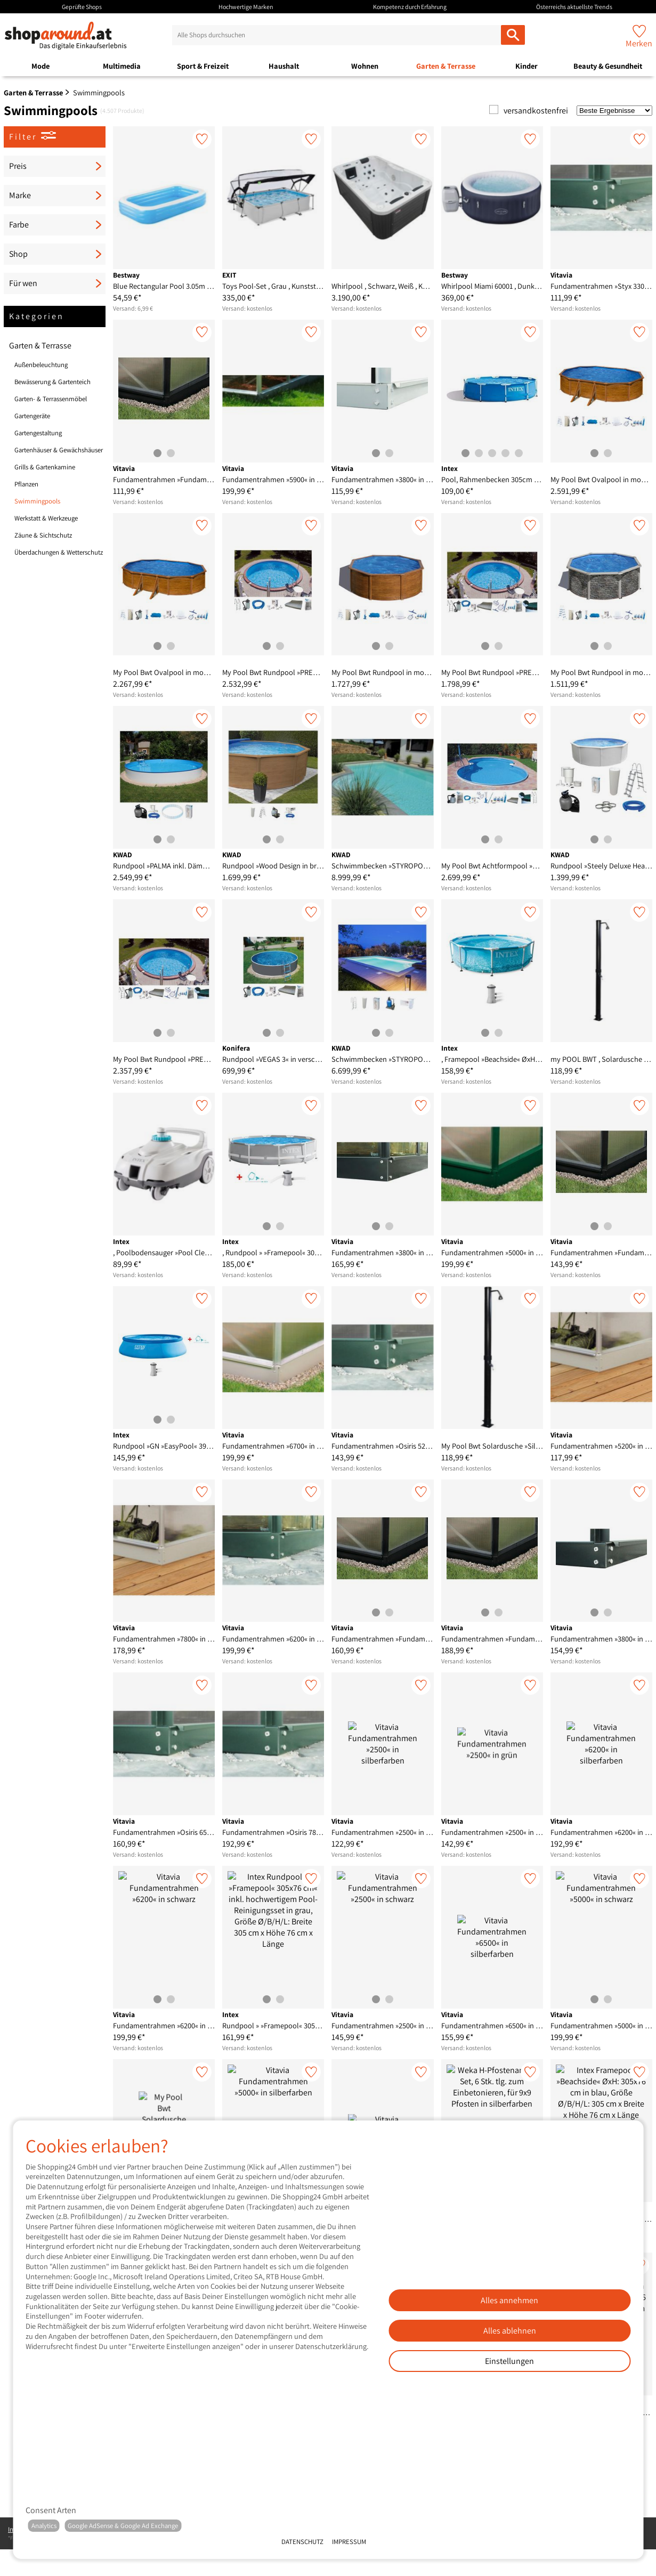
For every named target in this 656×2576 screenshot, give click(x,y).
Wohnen (364, 66)
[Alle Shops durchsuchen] (513, 35)
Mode (40, 66)
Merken (639, 43)
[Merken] (202, 139)
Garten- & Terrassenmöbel (50, 398)
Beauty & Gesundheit (607, 66)
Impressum (349, 2541)
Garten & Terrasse (445, 66)
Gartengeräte (32, 415)
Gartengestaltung (38, 432)
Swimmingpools (37, 501)
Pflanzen (26, 484)
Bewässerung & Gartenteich (52, 381)
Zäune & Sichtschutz (43, 535)
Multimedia (122, 66)
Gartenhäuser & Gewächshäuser (58, 449)
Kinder (526, 66)
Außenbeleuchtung (41, 364)
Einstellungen (509, 2361)
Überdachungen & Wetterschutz (58, 552)
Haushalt (284, 66)
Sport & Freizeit (203, 66)
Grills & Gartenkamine (44, 467)
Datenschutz (302, 2541)
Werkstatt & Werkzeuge (46, 518)
